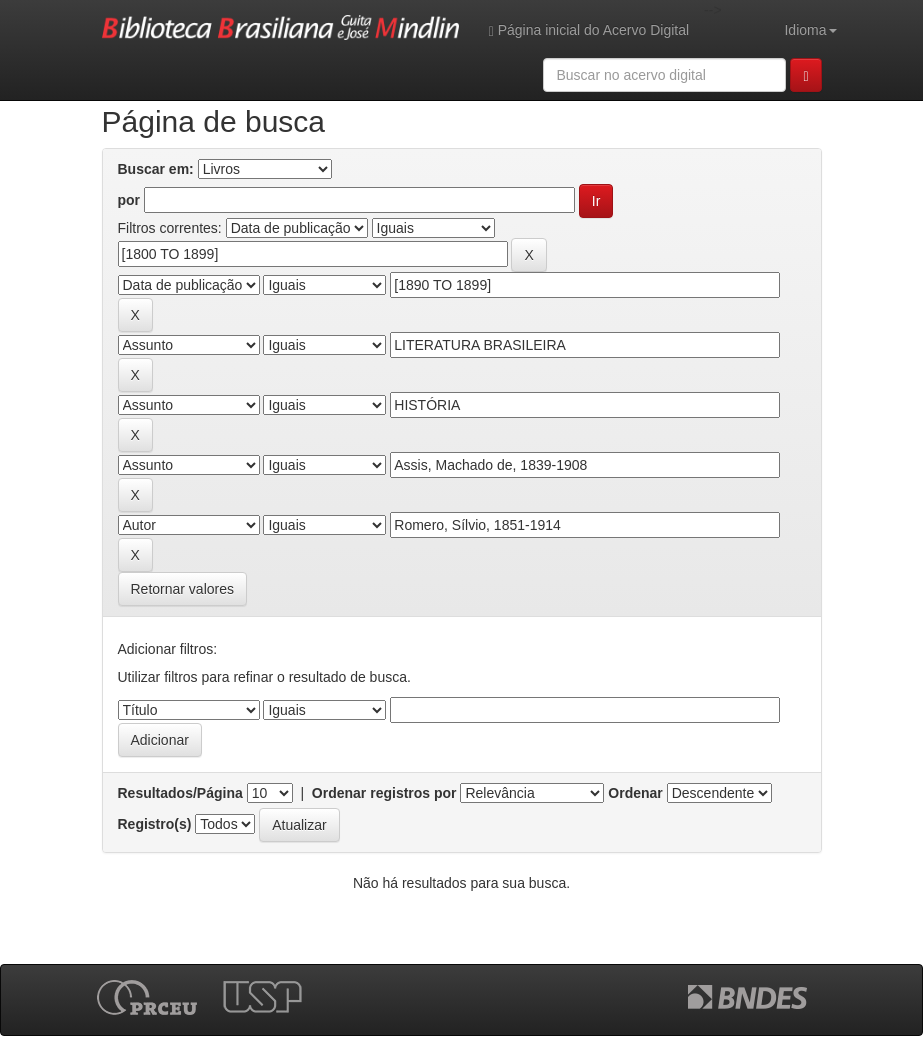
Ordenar (635, 793)
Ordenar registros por (384, 793)
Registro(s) (155, 824)
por (129, 200)
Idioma (810, 30)
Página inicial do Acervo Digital (589, 30)
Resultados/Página (180, 793)
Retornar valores (183, 589)
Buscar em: (156, 169)
